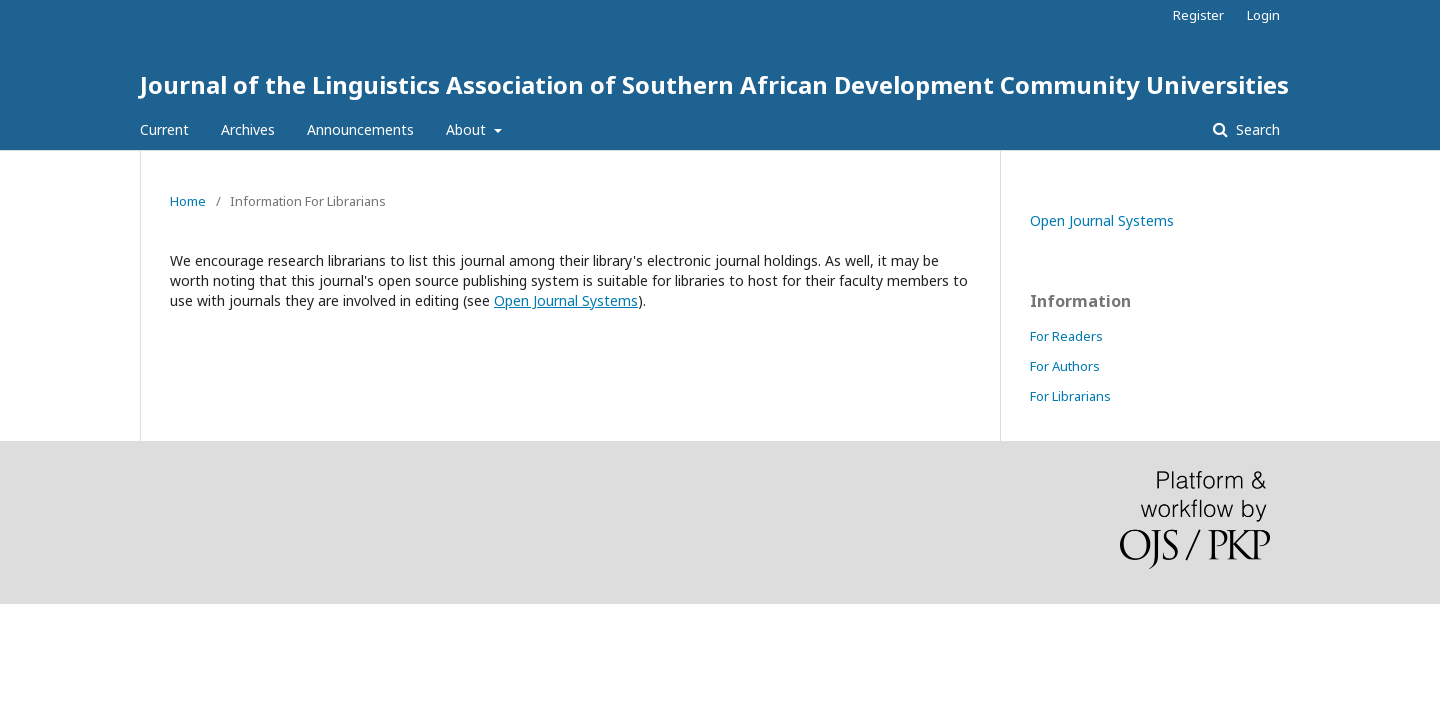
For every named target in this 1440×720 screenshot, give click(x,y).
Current (164, 129)
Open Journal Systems (566, 300)
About (468, 129)
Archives (248, 129)
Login (1263, 15)
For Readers (1066, 336)
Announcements (360, 129)
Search (1256, 129)
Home (188, 201)
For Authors (1065, 366)
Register (1198, 15)
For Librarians (1070, 396)
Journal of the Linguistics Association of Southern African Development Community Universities (714, 84)
